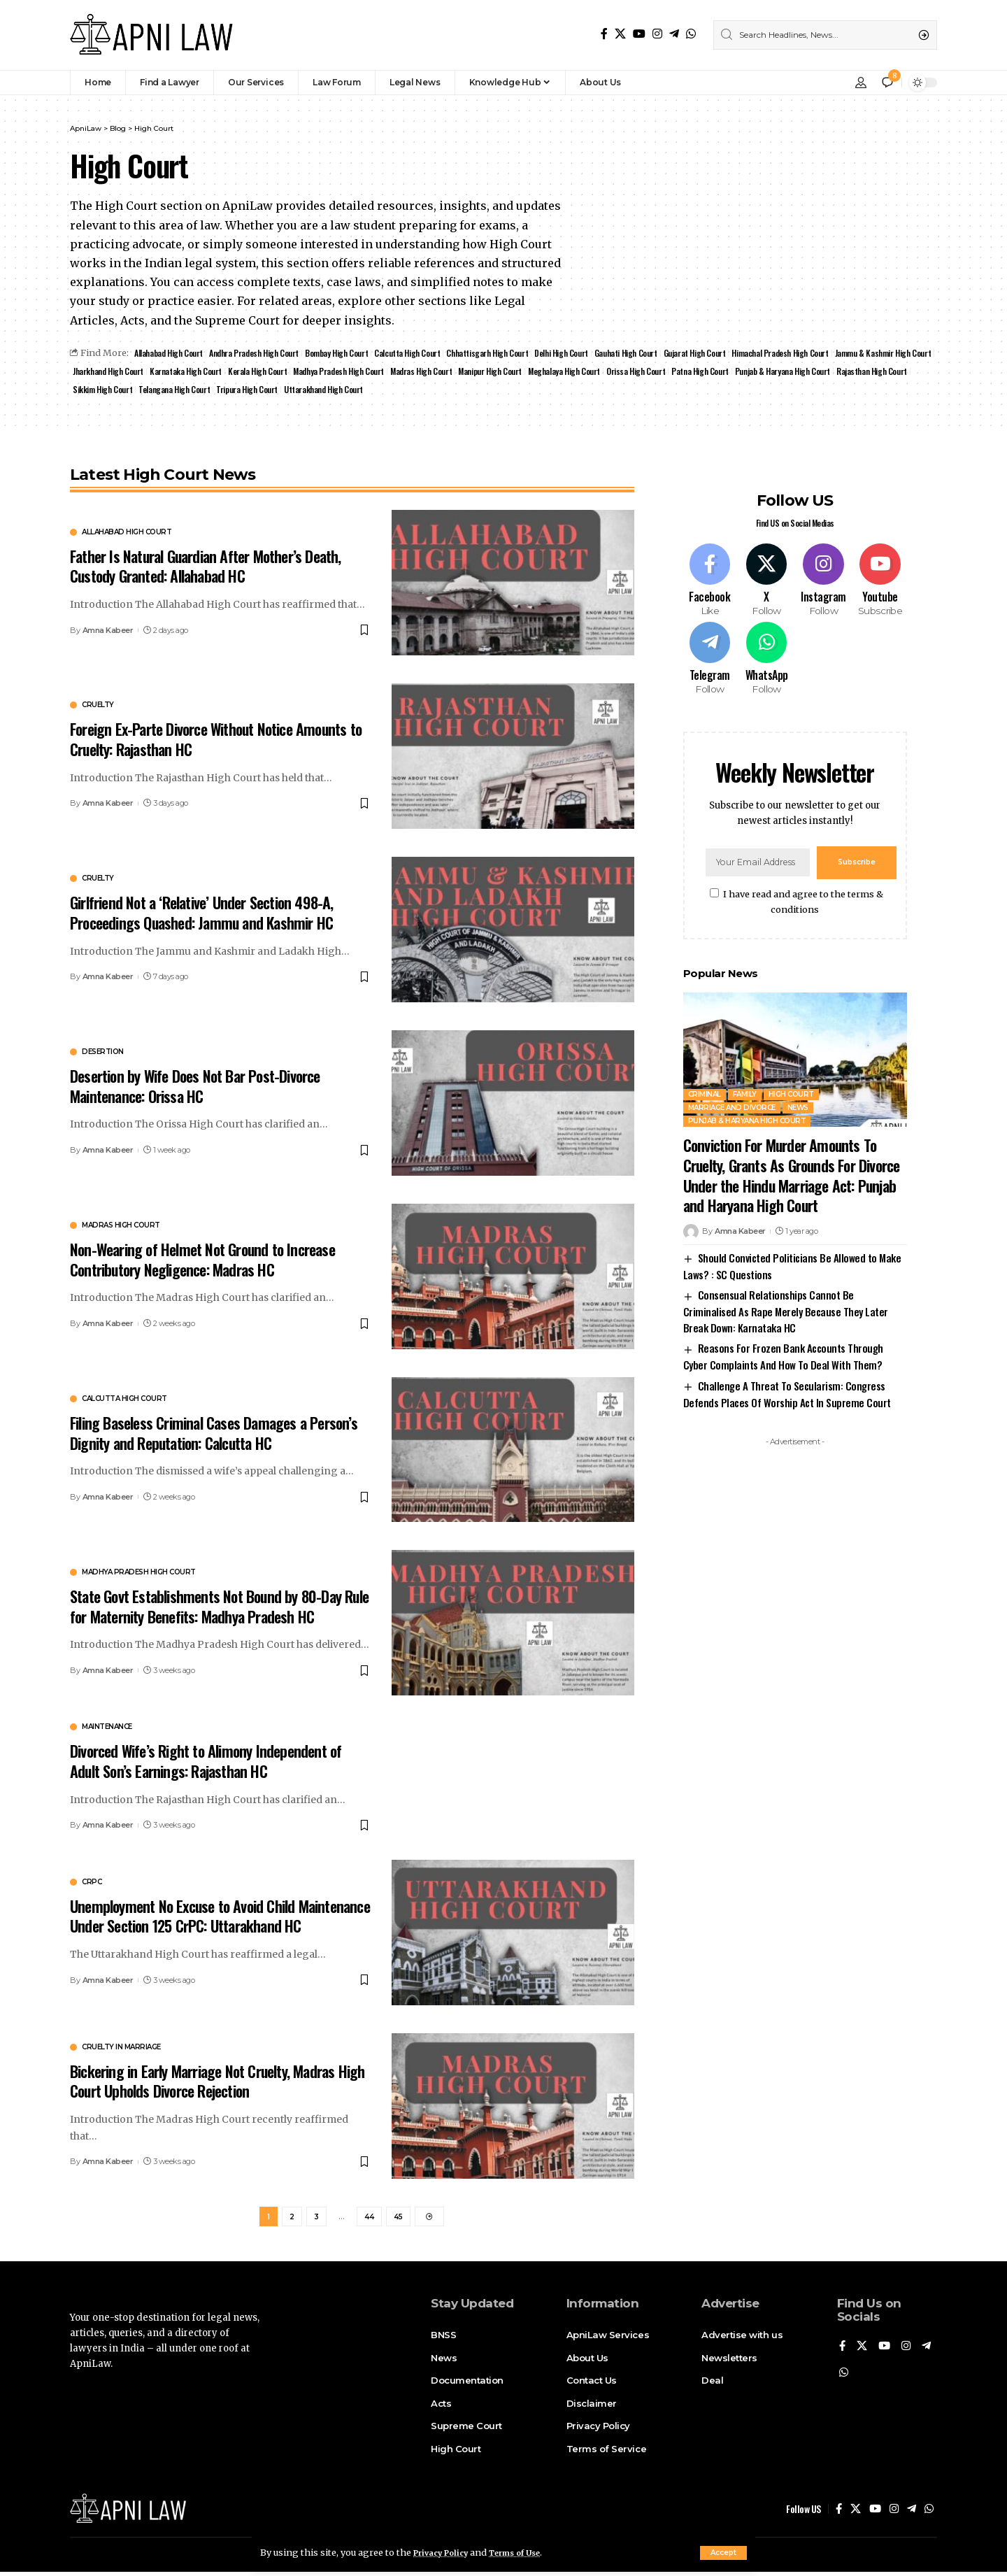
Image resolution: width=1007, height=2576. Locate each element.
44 (369, 2221)
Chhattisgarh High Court (499, 353)
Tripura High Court (432, 391)
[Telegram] (674, 33)
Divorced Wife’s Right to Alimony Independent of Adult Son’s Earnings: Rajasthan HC (205, 1763)
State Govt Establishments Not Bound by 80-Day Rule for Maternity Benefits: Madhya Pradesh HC (219, 1608)
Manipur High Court (606, 372)
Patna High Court (821, 372)
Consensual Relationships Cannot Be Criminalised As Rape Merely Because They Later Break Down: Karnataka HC (785, 1299)
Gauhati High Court (640, 353)
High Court (791, 1082)
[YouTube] (639, 33)
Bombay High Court (343, 353)
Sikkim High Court (285, 391)
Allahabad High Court (170, 353)
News (797, 1095)
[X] (620, 33)
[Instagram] (657, 33)
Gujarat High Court (711, 353)
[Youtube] (879, 558)
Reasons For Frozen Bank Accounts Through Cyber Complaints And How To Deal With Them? (783, 1344)
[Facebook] (604, 33)
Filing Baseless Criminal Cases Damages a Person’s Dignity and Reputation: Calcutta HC (213, 1435)
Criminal (704, 1082)
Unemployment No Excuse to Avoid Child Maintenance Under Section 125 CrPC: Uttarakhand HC (220, 1918)
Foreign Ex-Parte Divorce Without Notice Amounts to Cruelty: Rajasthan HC (216, 741)
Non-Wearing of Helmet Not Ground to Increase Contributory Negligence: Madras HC (202, 1261)
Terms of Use (530, 2552)
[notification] (887, 83)
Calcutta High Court (417, 353)
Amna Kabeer (108, 632)
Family (745, 1082)
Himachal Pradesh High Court (799, 353)
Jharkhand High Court (213, 372)
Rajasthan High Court (212, 391)
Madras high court (121, 1227)
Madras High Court (535, 372)
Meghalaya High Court (682, 372)
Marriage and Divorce (732, 1095)
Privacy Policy (446, 2552)
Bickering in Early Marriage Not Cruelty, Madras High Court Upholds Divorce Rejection (217, 2083)
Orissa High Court (756, 372)
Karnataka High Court (292, 372)
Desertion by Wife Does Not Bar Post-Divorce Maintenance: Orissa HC (195, 1088)
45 (398, 2221)
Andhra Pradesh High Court (258, 353)
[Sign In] (860, 82)
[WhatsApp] (691, 33)
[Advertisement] (795, 1650)
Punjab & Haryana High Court (121, 391)
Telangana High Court (358, 391)
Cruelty (98, 707)
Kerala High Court (366, 372)
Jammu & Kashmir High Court (122, 372)
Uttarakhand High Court (512, 391)
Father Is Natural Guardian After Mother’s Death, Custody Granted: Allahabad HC (205, 568)
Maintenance (107, 1729)
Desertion (103, 1054)
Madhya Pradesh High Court (450, 372)
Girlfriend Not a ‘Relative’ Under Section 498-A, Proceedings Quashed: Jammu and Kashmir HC (202, 915)
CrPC (91, 1884)
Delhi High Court (575, 353)
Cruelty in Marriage (121, 2049)
